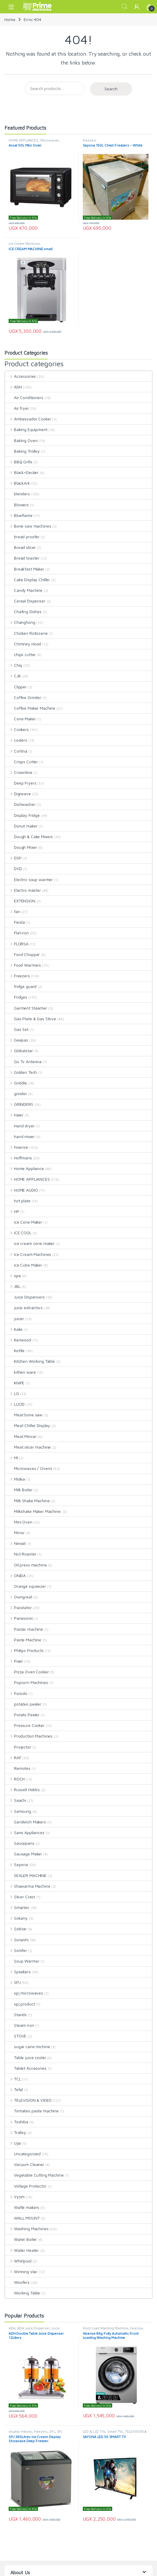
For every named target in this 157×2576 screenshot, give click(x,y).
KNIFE (14, 1382)
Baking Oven (21, 440)
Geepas (16, 1039)
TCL (13, 2078)
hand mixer (20, 1136)
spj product (20, 2003)
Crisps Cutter (21, 761)
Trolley (15, 2132)
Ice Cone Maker (23, 1221)
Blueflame (19, 515)
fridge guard (21, 986)
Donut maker (21, 825)
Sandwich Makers (25, 1821)
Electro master (23, 890)
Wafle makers (22, 2207)
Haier (14, 1114)
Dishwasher (20, 804)
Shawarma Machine (27, 1886)
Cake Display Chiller (27, 579)
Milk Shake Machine (27, 1500)
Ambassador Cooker (28, 418)
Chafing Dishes (23, 611)
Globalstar (19, 1050)
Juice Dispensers (25, 1296)
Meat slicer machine (28, 1446)
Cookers (17, 729)
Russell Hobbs (22, 1789)
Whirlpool (18, 2260)
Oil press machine (26, 1564)
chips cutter (20, 654)
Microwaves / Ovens (28, 1468)
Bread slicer (20, 547)
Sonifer (16, 1950)
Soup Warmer (22, 1960)
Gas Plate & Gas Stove (30, 1018)
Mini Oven (18, 1521)
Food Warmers (23, 965)
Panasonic (19, 1618)
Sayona (16, 1864)
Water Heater (22, 2250)
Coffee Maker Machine (30, 708)
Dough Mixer (21, 847)
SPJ (12, 1982)
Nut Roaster (20, 1553)
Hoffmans (18, 1157)
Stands (16, 2014)
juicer (14, 1318)
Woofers (17, 2282)
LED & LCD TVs (94, 2431)
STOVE (15, 2035)
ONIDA (15, 1575)
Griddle (16, 1082)
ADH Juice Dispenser (33, 2328)
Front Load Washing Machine (105, 2328)
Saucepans (19, 1843)
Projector (18, 1746)
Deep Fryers (20, 782)
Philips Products (24, 1650)
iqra (13, 1275)
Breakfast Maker (24, 568)
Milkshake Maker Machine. (33, 1511)
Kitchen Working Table (30, 1361)
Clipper (16, 686)
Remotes (18, 1768)
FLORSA (16, 943)
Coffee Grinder (23, 697)
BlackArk (17, 483)
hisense (16, 1147)
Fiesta (15, 922)
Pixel (14, 1661)
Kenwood (18, 1339)
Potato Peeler (22, 1714)
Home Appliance (24, 1168)
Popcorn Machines (26, 1682)
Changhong (20, 622)
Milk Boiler (18, 1489)
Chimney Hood (23, 643)
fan (12, 911)
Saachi (15, 1800)
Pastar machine (24, 1629)
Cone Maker (20, 718)
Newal (15, 1543)
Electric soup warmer (29, 879)
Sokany (16, 1918)
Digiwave (18, 793)
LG (12, 1393)
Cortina (16, 750)
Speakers (18, 1971)
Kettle (15, 1350)
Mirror (15, 1532)
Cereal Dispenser (25, 600)
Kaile (14, 1329)
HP (12, 1211)
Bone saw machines (28, 525)
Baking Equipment (26, 429)
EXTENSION (20, 900)
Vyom (15, 2196)
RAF (13, 1757)
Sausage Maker (23, 1853)
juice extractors (24, 1307)
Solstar (16, 1928)
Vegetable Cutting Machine (34, 2175)
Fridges (16, 996)
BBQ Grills (18, 461)
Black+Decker (22, 472)
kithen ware (20, 1372)
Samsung (18, 1811)
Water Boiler (21, 2239)
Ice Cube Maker (23, 1264)
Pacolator (18, 1607)
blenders (17, 493)
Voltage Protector (26, 2185)
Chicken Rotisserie (26, 633)
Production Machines (29, 1735)
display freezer (20, 2431)
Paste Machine (23, 1639)
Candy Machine (23, 590)
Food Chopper (22, 954)
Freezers (89, 140)
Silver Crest (20, 1896)
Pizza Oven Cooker (27, 1671)
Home (9, 19)
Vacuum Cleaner (24, 2164)
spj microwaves (24, 1992)
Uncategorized (23, 2153)
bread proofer (22, 536)
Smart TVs (115, 2431)
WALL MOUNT (22, 2217)
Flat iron (17, 932)
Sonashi (16, 1939)
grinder (16, 1093)
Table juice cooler (25, 2057)
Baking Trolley (22, 451)
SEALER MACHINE (26, 1875)
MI (11, 1457)
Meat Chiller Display (27, 1425)
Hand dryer (20, 1125)
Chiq (13, 665)
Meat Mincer (21, 1436)
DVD (13, 868)
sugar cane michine (27, 2046)
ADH (13, 386)
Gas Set (16, 1029)
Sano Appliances (25, 1832)
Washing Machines (27, 2228)
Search (124, 6)
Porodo (16, 1693)
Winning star (21, 2271)
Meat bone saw (23, 1414)
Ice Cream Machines (24, 243)
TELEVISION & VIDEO (28, 2100)
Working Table (22, 2292)
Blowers (17, 504)
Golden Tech (21, 1072)
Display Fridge (22, 815)
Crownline (18, 772)
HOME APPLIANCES (23, 140)
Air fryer (17, 408)
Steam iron (19, 2025)
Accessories (20, 376)
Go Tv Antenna (23, 1061)
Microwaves (49, 140)
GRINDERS (19, 1104)
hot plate (18, 1200)
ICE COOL (18, 1232)
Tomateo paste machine (32, 2110)
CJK (12, 675)
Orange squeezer (25, 1586)
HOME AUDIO (21, 1190)
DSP (13, 857)
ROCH (15, 1778)
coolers (16, 740)
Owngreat (18, 1596)
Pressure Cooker (25, 1725)
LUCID (15, 1404)
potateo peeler (23, 1703)
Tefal (14, 2089)
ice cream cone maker (30, 1243)
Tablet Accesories (26, 2068)
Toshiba (16, 2121)
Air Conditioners (24, 397)
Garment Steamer (26, 1007)
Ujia (13, 2143)
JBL (12, 1286)
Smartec (17, 1907)
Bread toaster (22, 557)
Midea (15, 1478)
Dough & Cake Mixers (29, 836)
